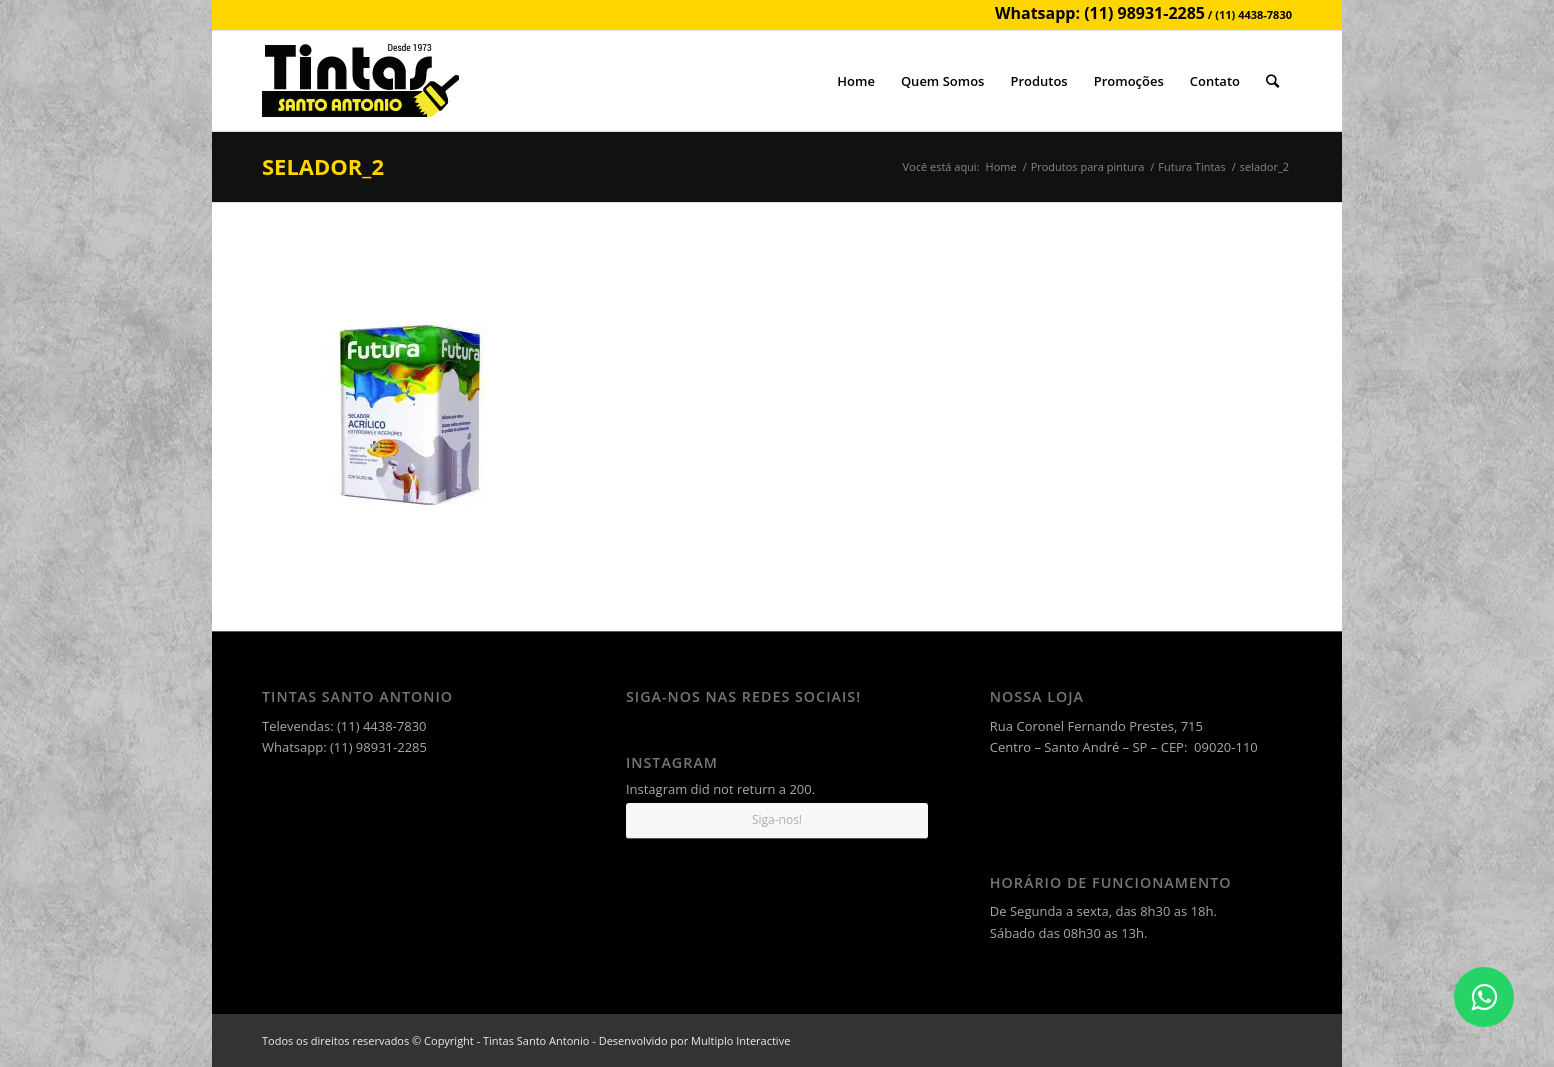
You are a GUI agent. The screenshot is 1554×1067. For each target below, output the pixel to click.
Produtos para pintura (1088, 166)
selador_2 (323, 166)
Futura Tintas (1191, 166)
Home (1001, 166)
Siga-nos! (777, 819)
